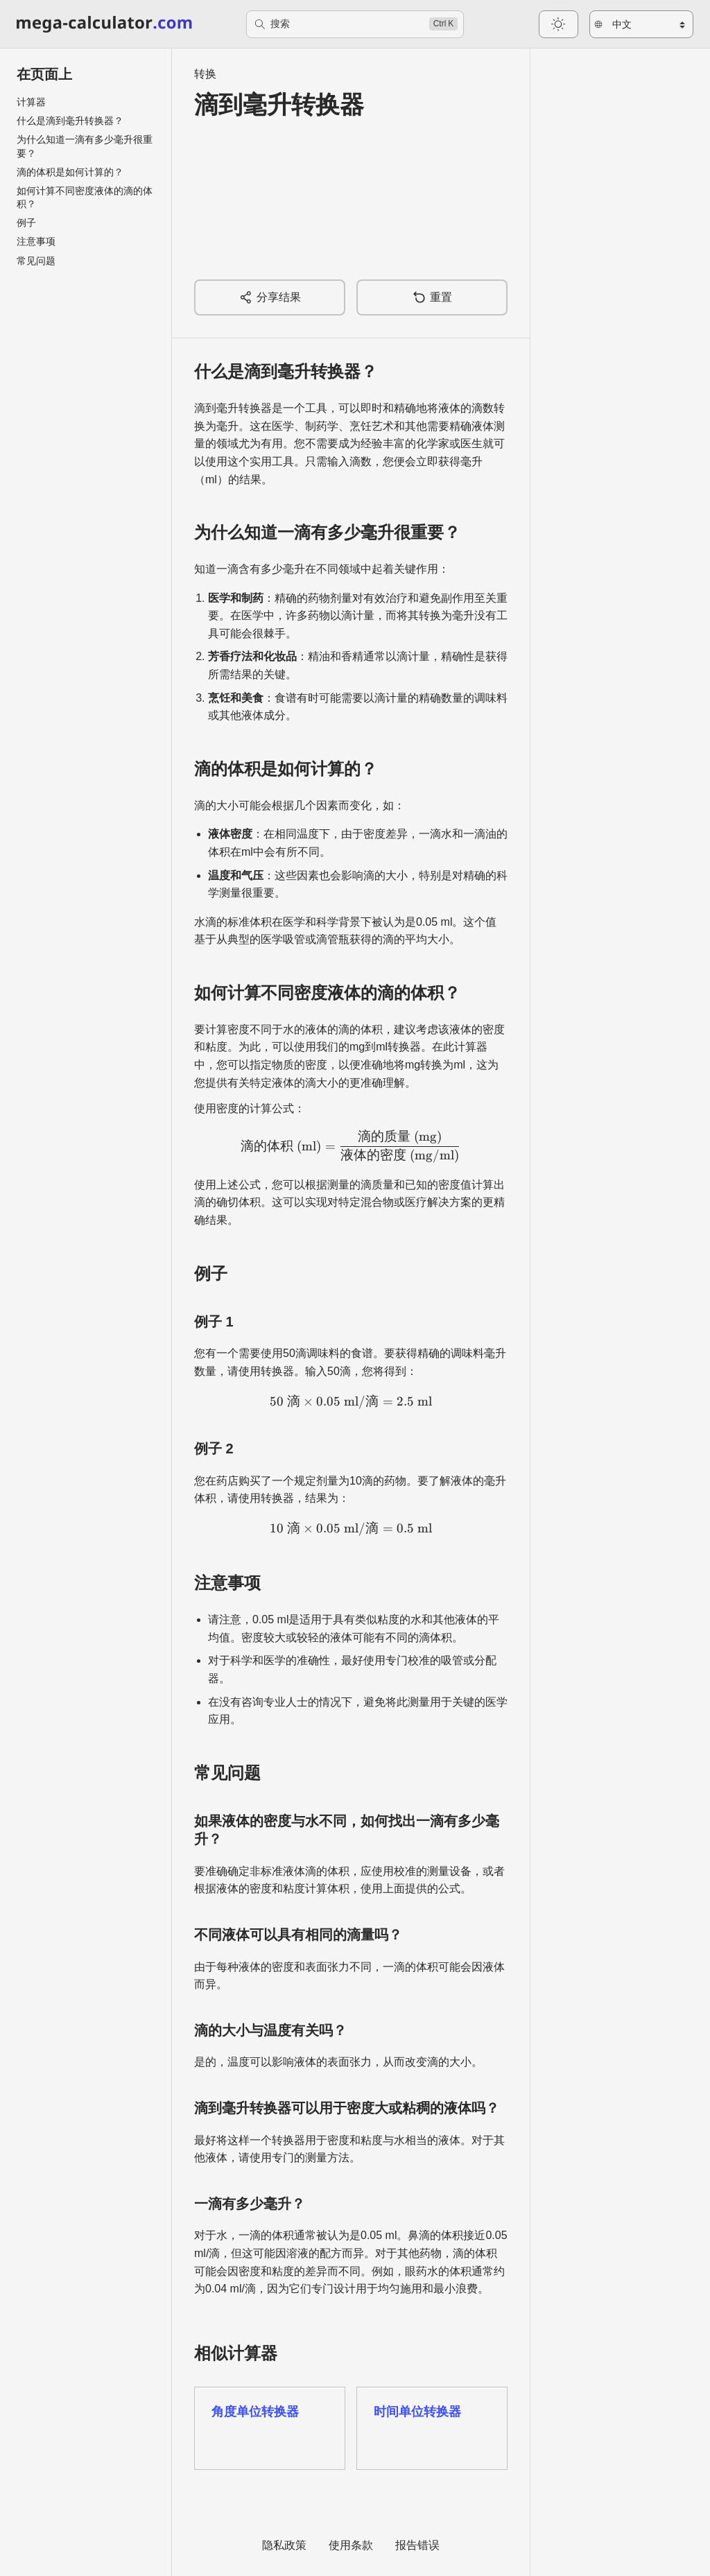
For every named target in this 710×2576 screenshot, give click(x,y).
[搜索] (355, 24)
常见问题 (36, 260)
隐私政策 (284, 2545)
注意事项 (36, 241)
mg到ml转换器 (385, 1047)
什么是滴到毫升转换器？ (70, 120)
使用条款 (351, 2545)
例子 (26, 222)
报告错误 (417, 2545)
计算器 (31, 101)
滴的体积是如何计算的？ (70, 172)
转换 (205, 74)
